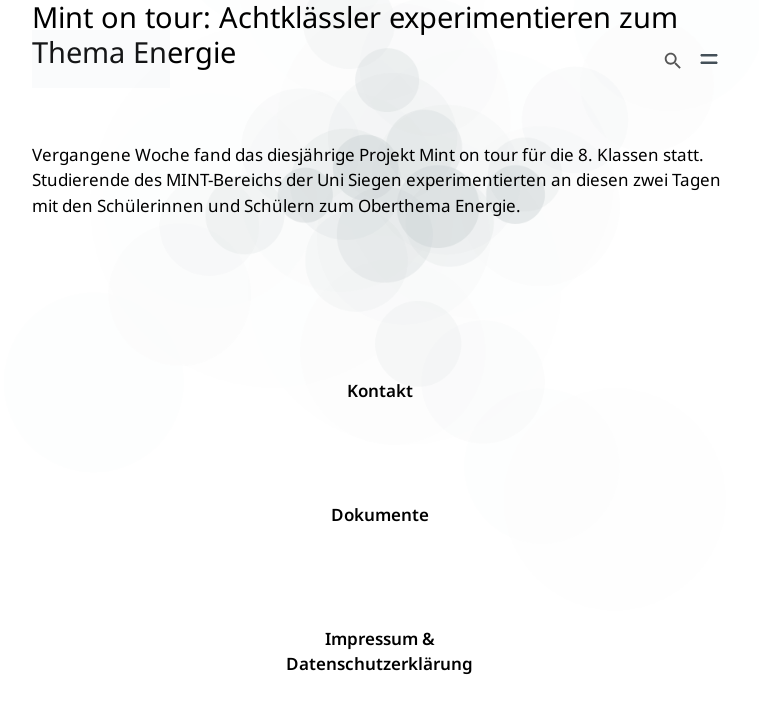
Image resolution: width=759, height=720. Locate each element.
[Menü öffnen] (709, 59)
